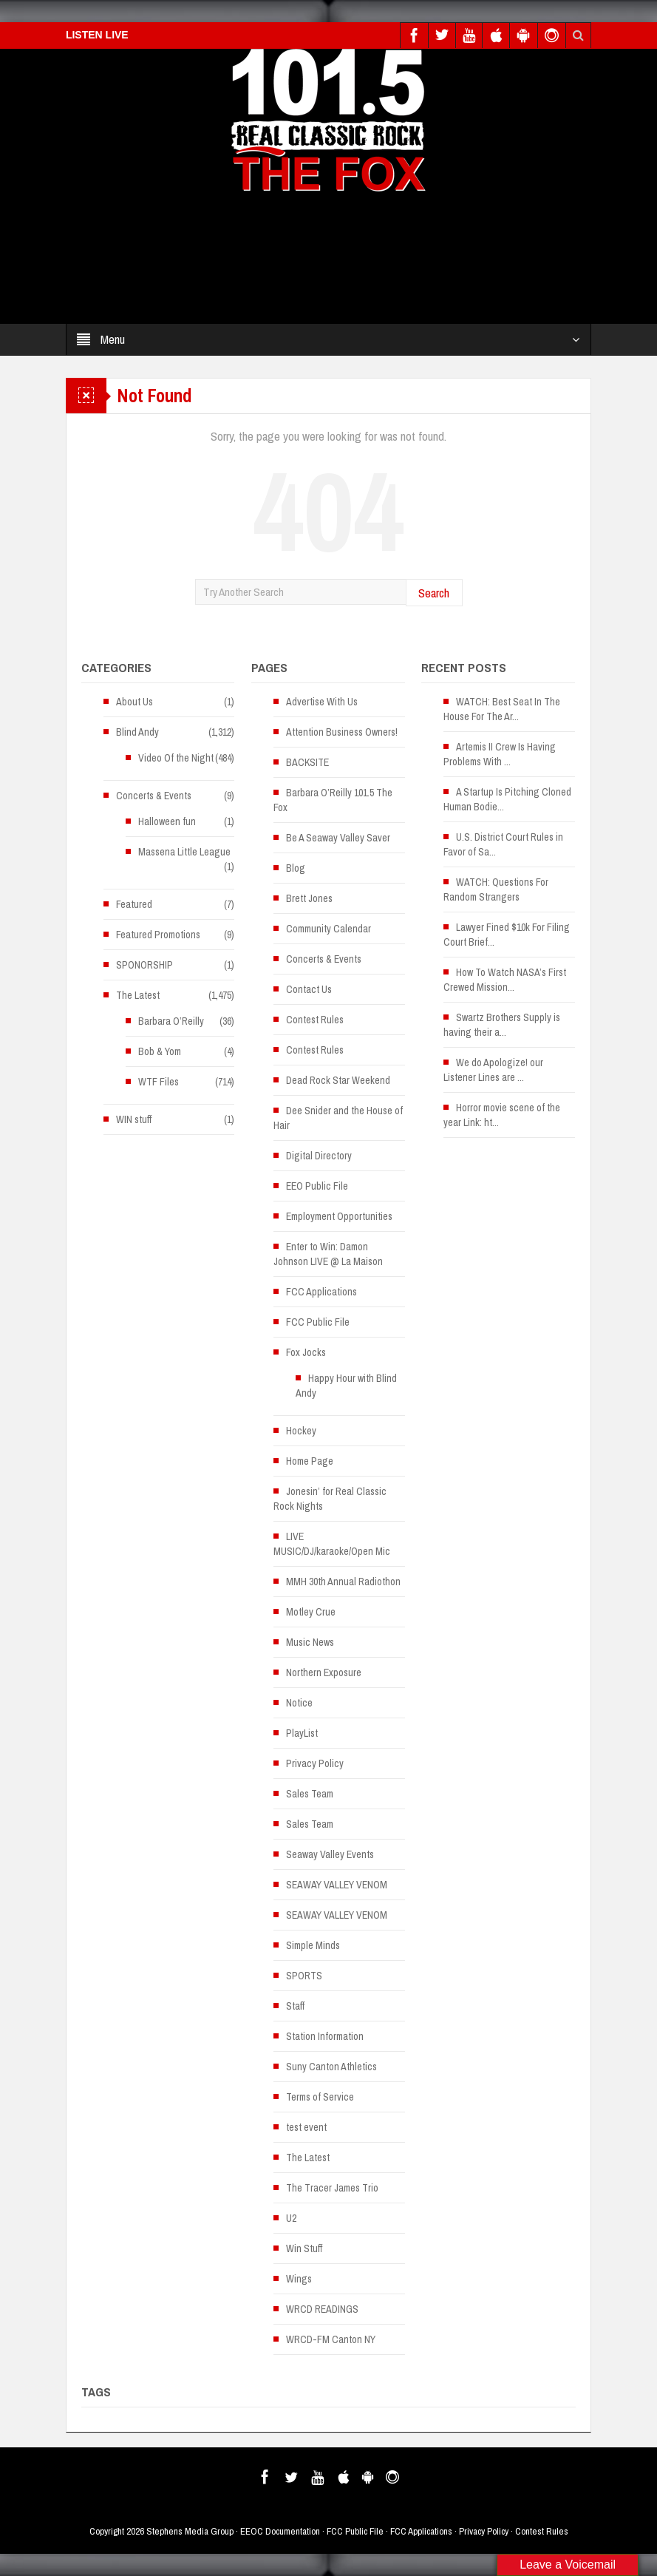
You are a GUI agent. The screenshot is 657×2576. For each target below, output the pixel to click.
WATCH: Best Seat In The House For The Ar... (501, 709)
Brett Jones (309, 898)
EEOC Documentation (280, 2531)
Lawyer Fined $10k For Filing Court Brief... (506, 935)
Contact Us (309, 989)
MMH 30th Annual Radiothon (343, 1581)
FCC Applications (321, 1291)
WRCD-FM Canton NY (330, 2339)
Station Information (325, 2036)
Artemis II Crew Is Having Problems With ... (499, 754)
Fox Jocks (306, 1352)
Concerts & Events (153, 795)
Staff (295, 2006)
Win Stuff (304, 2248)
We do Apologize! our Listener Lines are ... (493, 1070)
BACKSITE (307, 762)
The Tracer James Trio (332, 2187)
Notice (299, 1702)
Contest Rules (315, 1019)
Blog (295, 868)
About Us (134, 701)
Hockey (301, 1430)
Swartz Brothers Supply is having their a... (501, 1025)
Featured (134, 904)
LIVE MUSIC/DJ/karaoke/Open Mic (331, 1544)
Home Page (309, 1461)
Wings (299, 2278)
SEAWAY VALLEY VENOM (336, 1884)
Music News (310, 1642)
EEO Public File (317, 1186)
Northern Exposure (323, 1672)
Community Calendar (328, 928)
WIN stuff (134, 1119)
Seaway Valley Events (330, 1854)
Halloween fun (167, 821)
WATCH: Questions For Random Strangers (495, 889)
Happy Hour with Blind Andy (346, 1386)
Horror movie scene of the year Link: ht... (501, 1115)
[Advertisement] (322, 261)
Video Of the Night (176, 758)
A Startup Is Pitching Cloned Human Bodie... (507, 799)
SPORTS (304, 1975)
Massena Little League (184, 851)
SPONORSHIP (144, 965)
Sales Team (309, 1793)
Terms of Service (320, 2097)
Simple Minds (313, 1945)
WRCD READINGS (322, 2309)
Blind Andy (137, 732)
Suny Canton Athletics (331, 2066)
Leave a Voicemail (568, 2564)
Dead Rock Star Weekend (338, 1080)
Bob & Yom (159, 1051)
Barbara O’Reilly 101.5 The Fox (332, 800)
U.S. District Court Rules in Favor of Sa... (503, 844)
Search (433, 592)
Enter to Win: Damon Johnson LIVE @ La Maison (328, 1254)
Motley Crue (311, 1612)
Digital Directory (319, 1155)
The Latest (138, 995)
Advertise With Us (322, 701)
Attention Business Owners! (342, 732)
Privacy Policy (315, 1763)
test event (306, 2127)
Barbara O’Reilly (171, 1021)
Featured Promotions (158, 934)
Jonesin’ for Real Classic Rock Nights (330, 1499)
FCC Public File (318, 1322)
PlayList (302, 1733)
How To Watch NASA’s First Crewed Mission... (504, 980)
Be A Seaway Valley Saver (338, 837)
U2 (291, 2218)
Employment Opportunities (339, 1216)
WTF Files (158, 1081)
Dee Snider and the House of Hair (338, 1118)
